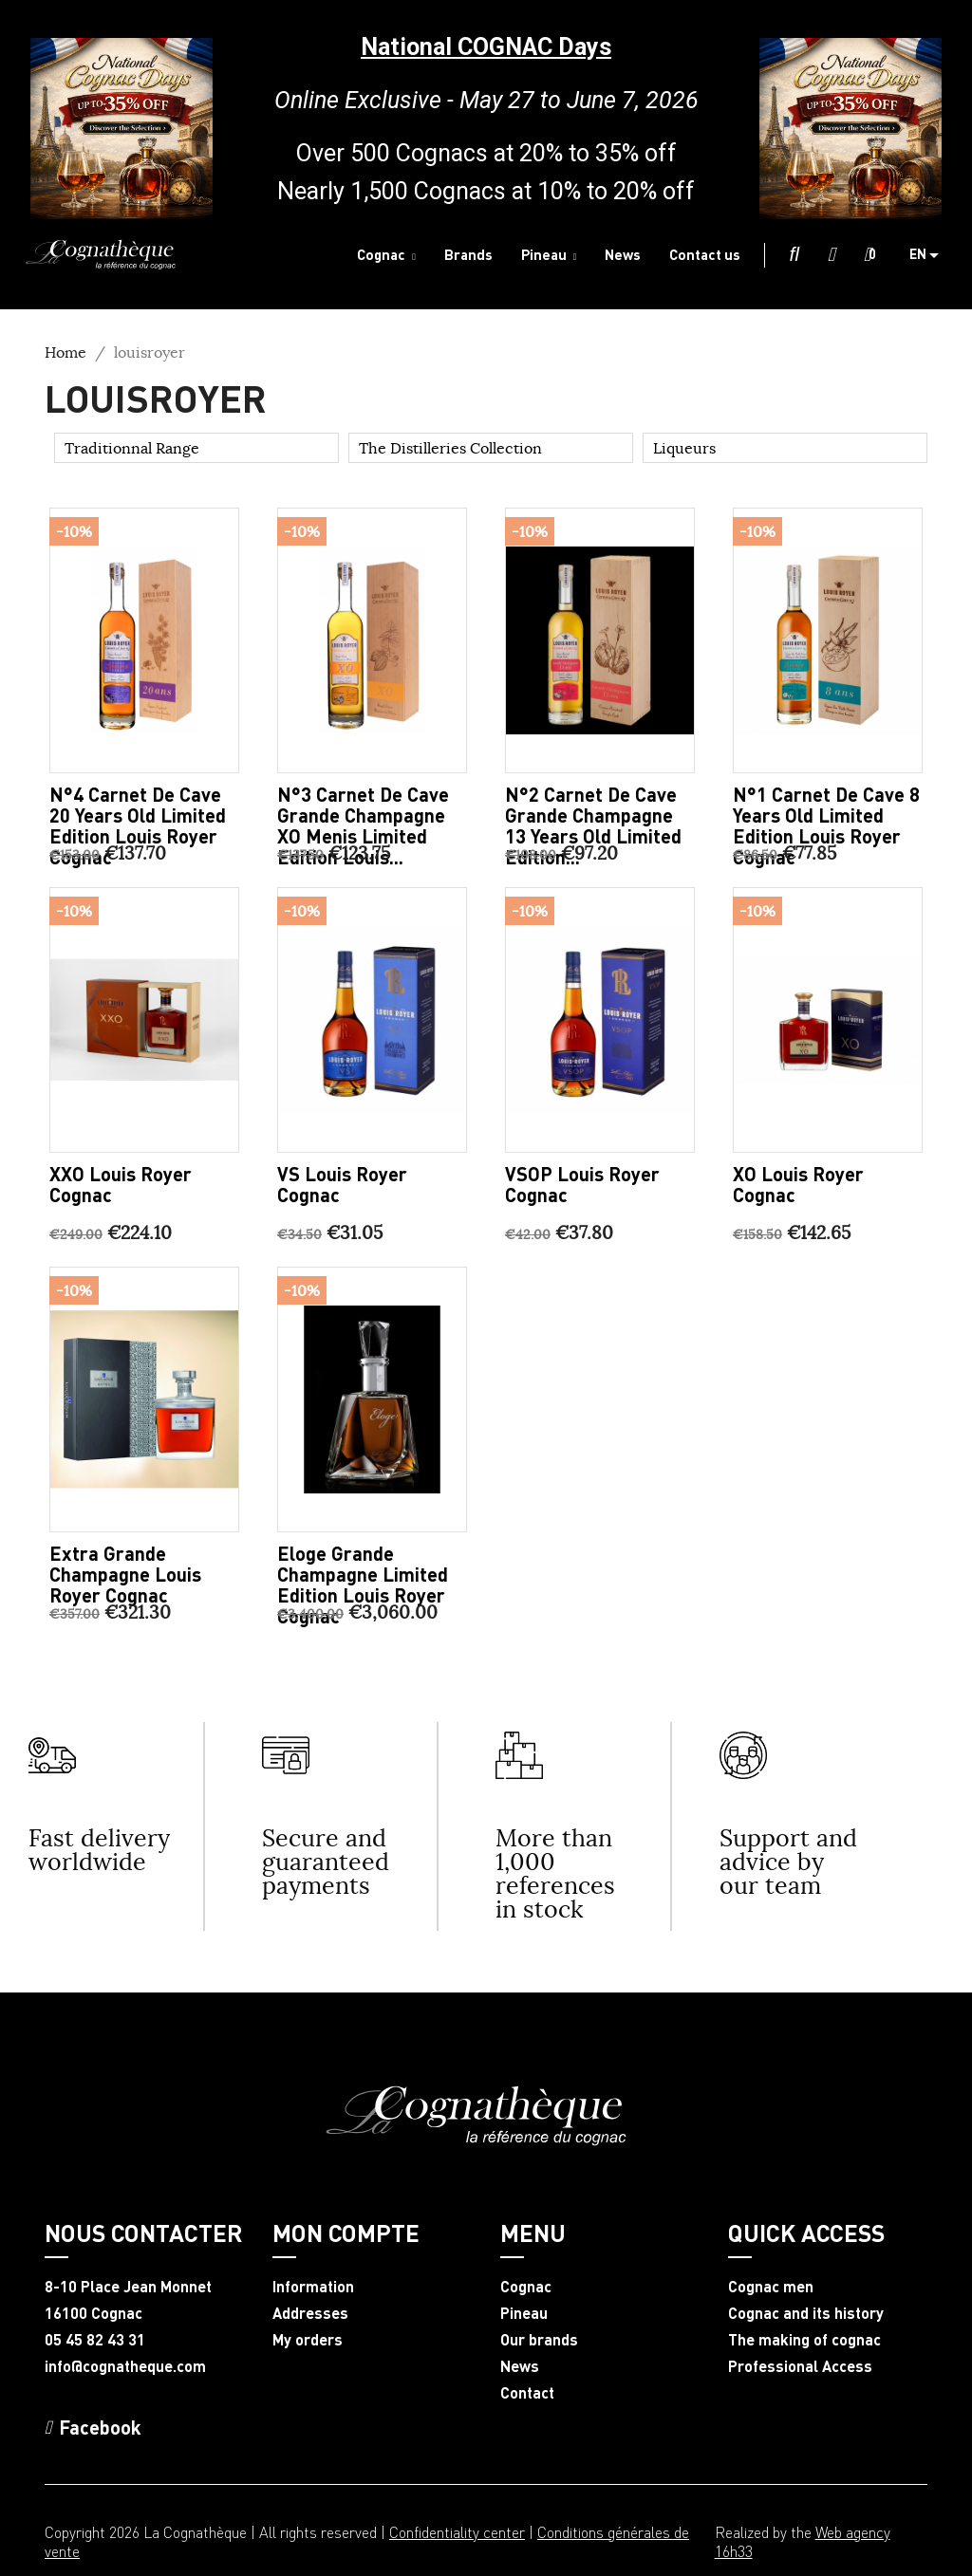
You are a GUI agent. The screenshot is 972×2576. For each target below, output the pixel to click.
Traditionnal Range (132, 447)
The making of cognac (804, 2339)
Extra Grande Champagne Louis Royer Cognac (125, 1574)
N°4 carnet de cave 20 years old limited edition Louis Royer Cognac (137, 825)
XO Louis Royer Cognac (798, 1184)
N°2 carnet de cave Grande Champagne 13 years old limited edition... (593, 825)
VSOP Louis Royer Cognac (582, 1184)
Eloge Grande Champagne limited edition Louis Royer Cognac (362, 1584)
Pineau (524, 2313)
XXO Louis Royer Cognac (120, 1184)
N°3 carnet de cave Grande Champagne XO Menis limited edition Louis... (363, 825)
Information (313, 2286)
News (519, 2366)
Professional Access (800, 2366)
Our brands (539, 2339)
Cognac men (770, 2286)
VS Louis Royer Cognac (342, 1184)
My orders (307, 2339)
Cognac (525, 2286)
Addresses (310, 2313)
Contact (527, 2392)
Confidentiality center (457, 2532)
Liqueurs (684, 447)
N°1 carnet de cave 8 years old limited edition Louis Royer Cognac (826, 825)
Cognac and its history (806, 2313)
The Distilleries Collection (450, 447)
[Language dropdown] (931, 255)
